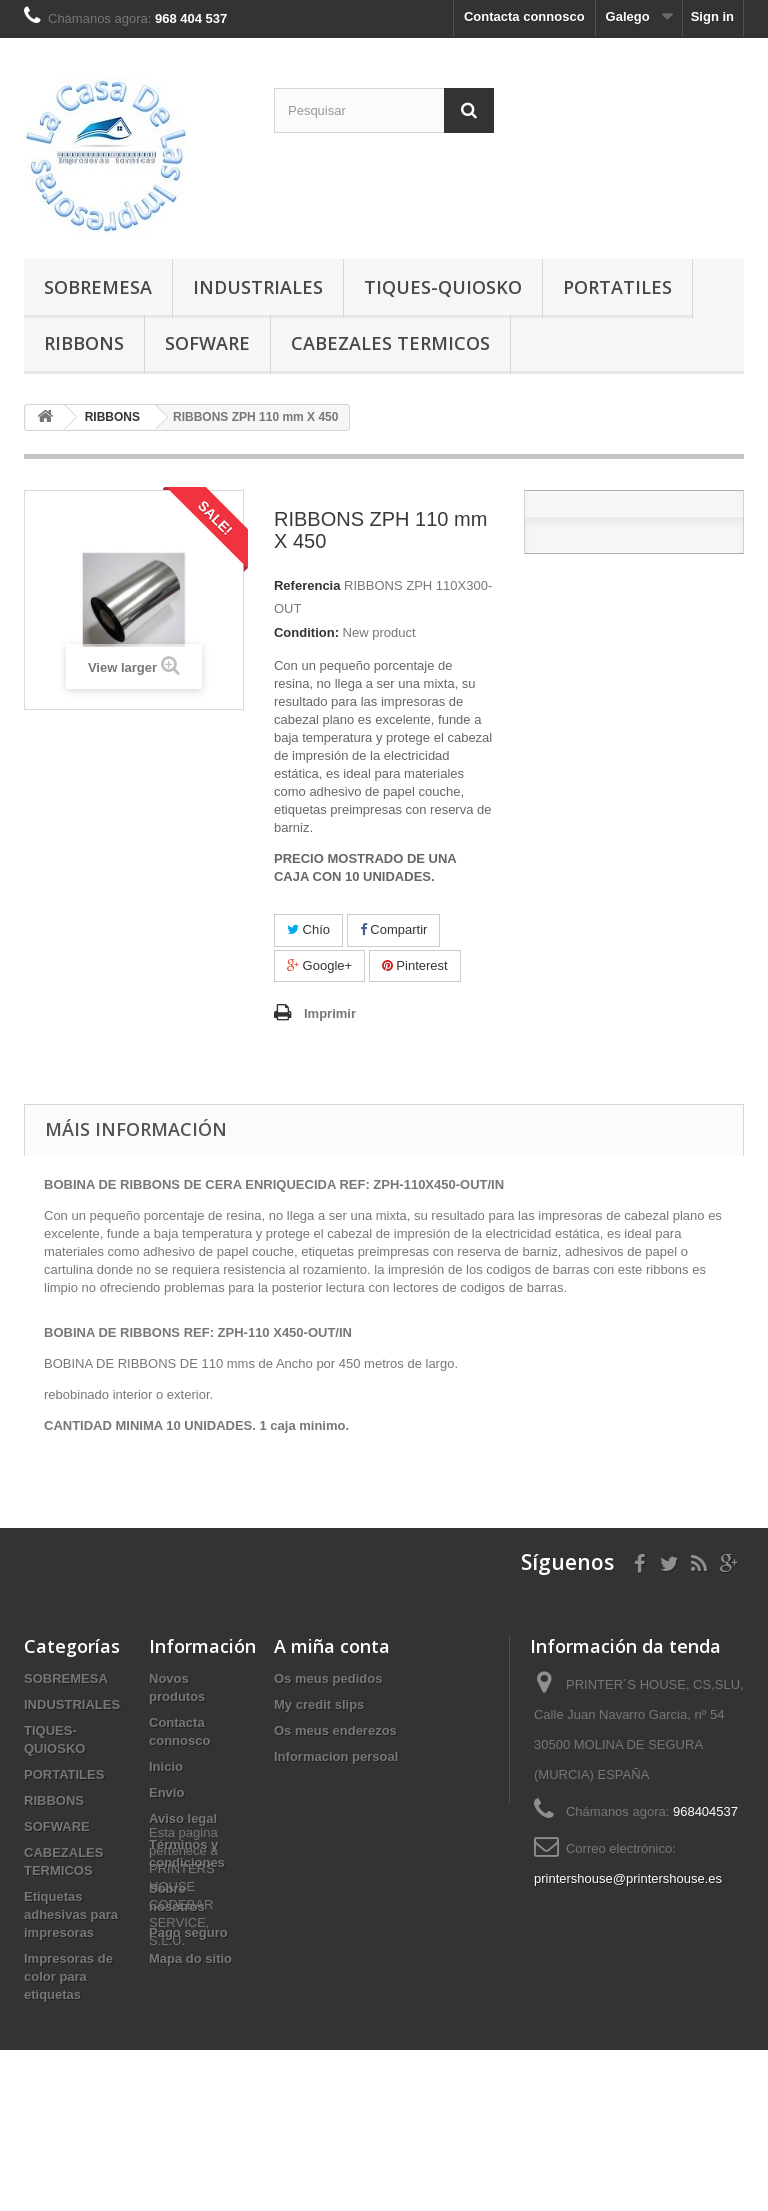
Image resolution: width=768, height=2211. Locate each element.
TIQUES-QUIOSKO (443, 287)
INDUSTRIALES (258, 287)
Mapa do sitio (190, 1958)
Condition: (306, 632)
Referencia (307, 585)
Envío (166, 1792)
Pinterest (415, 965)
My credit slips (319, 1704)
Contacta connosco (524, 16)
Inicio (166, 1766)
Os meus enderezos (335, 1730)
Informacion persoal (336, 1756)
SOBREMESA (98, 287)
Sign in (712, 16)
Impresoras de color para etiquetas (68, 1976)
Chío (308, 929)
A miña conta (332, 1646)
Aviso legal (183, 1818)
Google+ (319, 965)
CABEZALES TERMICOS (390, 343)
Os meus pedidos (328, 1678)
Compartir (394, 929)
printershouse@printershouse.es (628, 1878)
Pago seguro (188, 1932)
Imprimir (330, 1013)
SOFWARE (207, 343)
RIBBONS (84, 343)
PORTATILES (617, 287)
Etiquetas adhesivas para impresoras (71, 1914)
